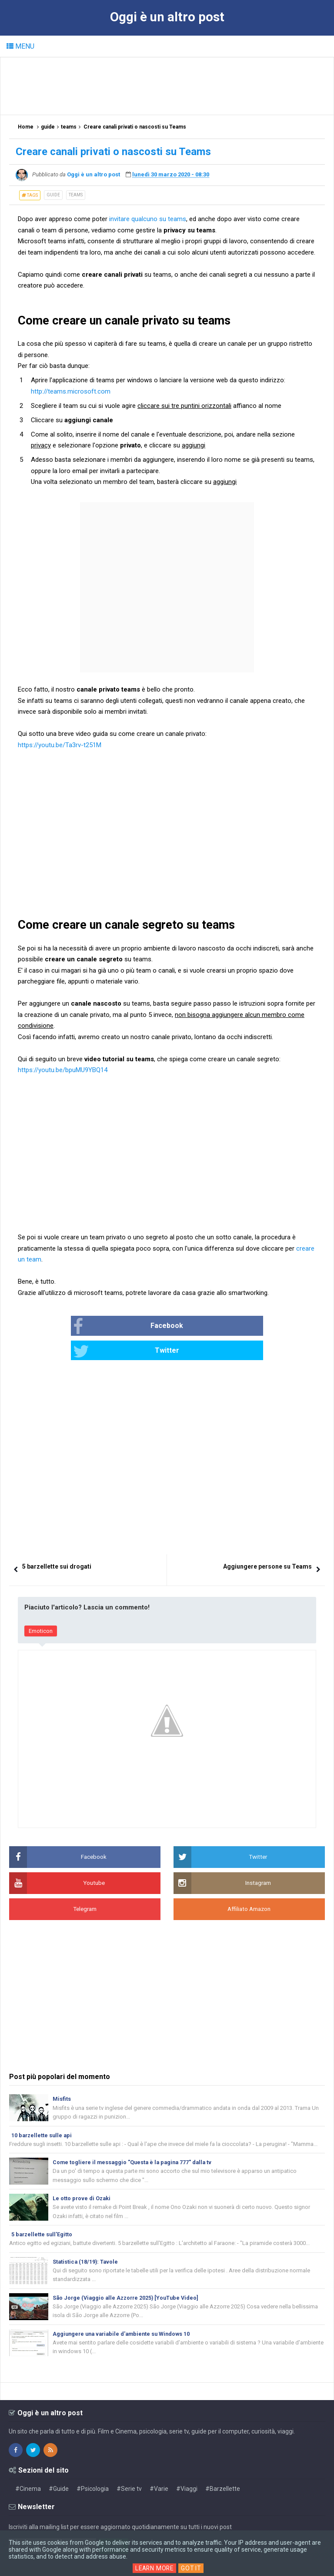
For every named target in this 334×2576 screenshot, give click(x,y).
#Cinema (28, 2469)
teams (76, 194)
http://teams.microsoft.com (70, 391)
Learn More (154, 2568)
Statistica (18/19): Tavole (86, 2240)
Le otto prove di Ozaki (82, 2175)
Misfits (62, 2074)
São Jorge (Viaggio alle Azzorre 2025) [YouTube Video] (128, 2277)
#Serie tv (129, 2469)
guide (53, 194)
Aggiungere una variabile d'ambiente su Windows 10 (124, 2314)
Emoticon (41, 1606)
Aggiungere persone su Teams (267, 1542)
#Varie (159, 2469)
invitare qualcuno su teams (147, 219)
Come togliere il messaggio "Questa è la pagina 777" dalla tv (135, 2139)
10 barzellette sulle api (42, 2111)
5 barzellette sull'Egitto (42, 2212)
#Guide (59, 2469)
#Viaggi (186, 2469)
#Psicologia (93, 2469)
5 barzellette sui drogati (56, 1542)
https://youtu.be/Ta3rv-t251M (59, 745)
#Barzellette (222, 2469)
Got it (192, 2568)
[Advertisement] (167, 85)
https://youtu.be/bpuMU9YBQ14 (62, 1070)
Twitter (199, 1326)
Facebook (102, 1326)
